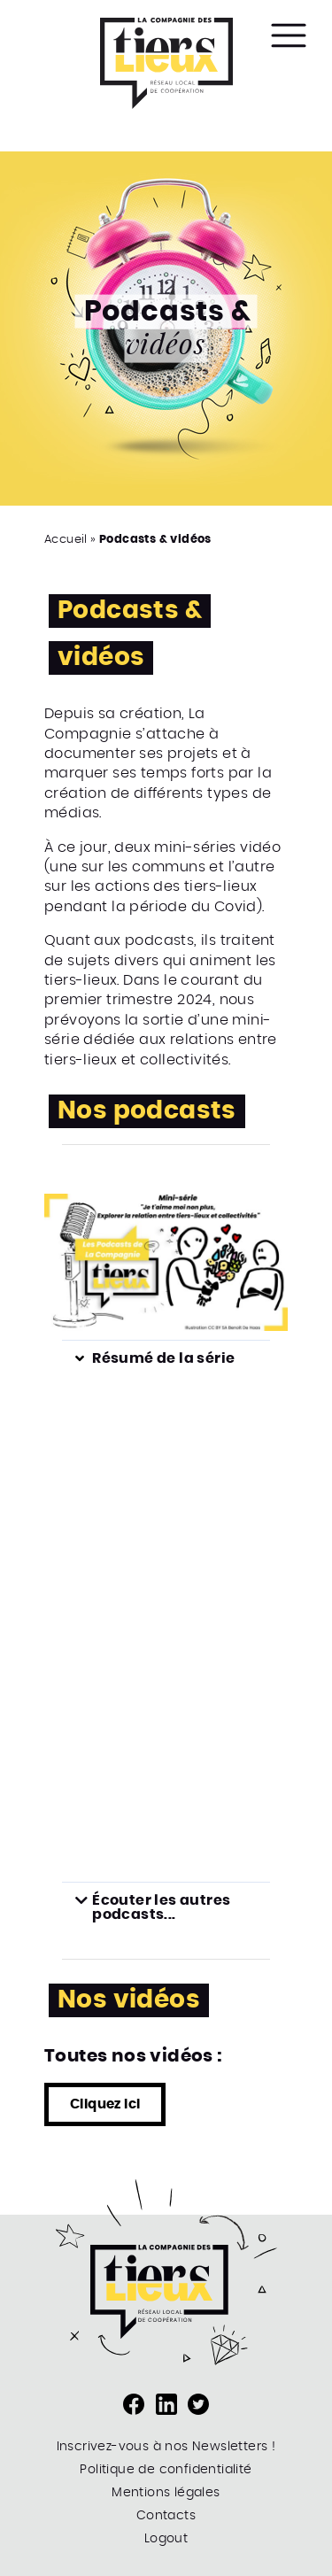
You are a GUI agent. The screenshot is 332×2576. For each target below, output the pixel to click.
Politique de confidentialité (165, 2470)
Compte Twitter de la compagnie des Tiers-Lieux (198, 2404)
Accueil (66, 539)
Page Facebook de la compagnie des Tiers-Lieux (133, 2404)
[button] (166, 1358)
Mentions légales (166, 2493)
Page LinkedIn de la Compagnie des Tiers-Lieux (166, 2404)
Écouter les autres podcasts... (161, 1907)
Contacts (166, 2516)
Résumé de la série (163, 1358)
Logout (166, 2539)
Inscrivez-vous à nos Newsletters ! (166, 2447)
